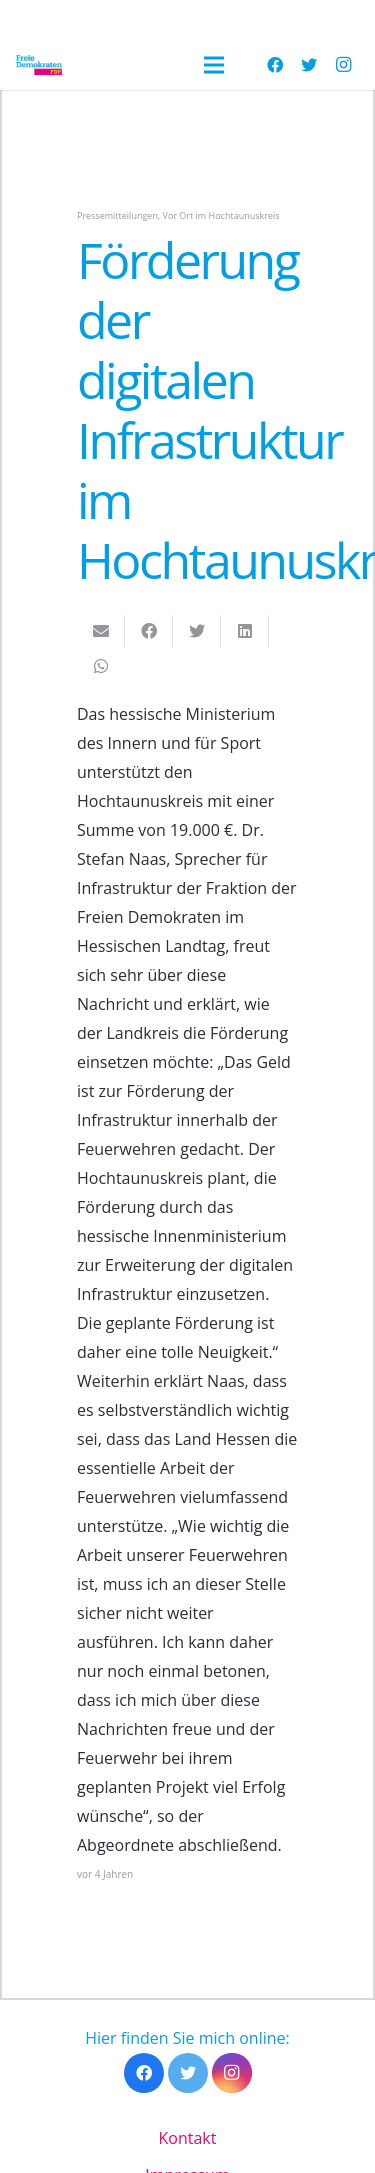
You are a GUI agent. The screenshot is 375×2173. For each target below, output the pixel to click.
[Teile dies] (149, 631)
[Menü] (214, 65)
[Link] (39, 65)
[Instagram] (343, 65)
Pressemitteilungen (117, 215)
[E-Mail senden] (101, 631)
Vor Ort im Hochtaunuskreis (221, 215)
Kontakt (188, 2138)
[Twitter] (309, 65)
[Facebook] (275, 65)
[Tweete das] (197, 631)
